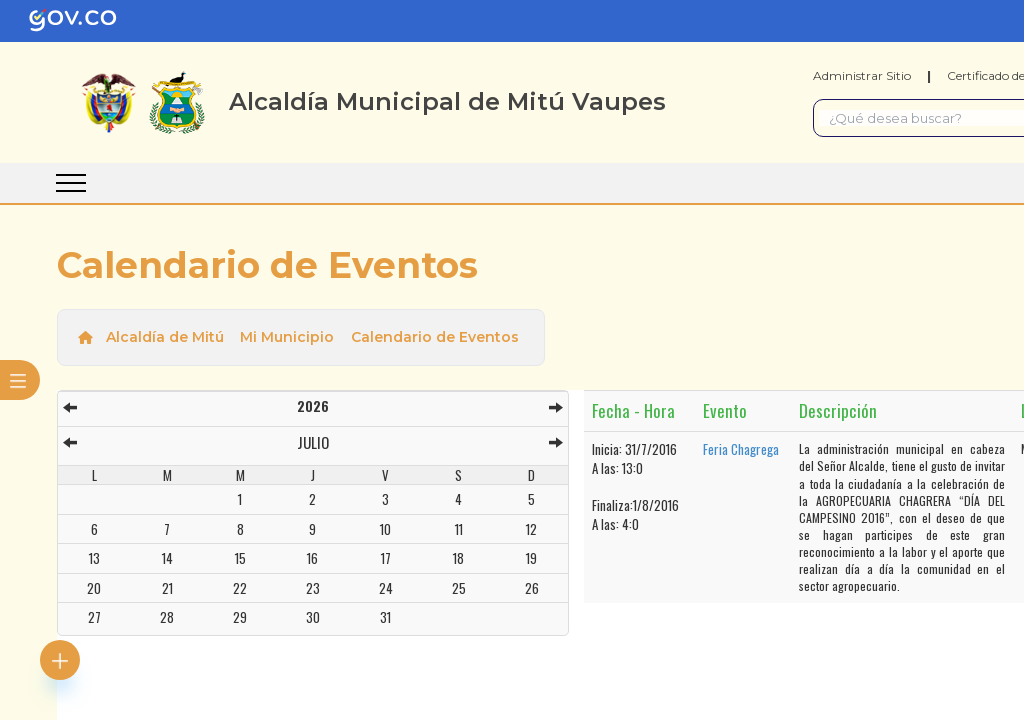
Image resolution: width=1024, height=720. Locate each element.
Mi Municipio (287, 337)
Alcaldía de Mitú (165, 337)
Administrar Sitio (862, 75)
